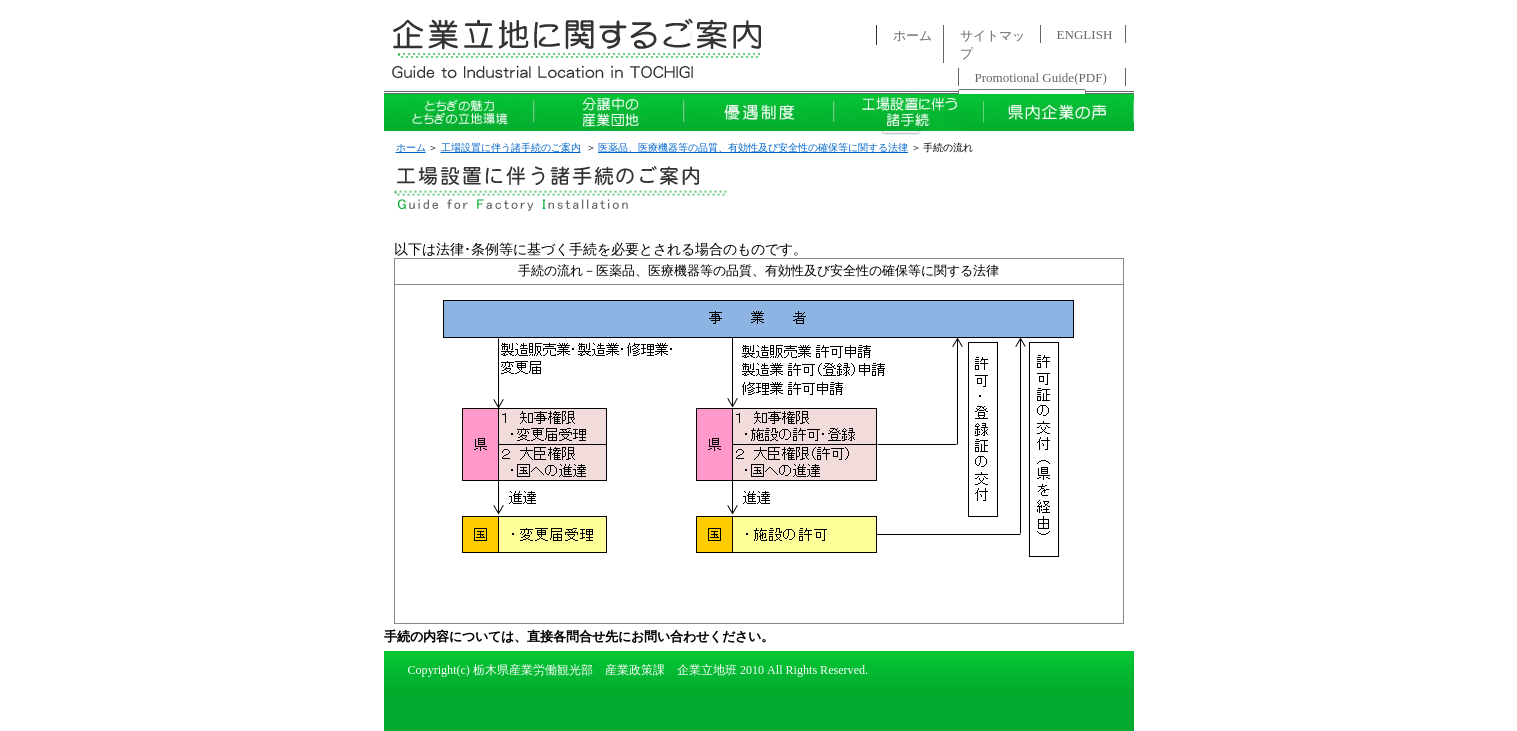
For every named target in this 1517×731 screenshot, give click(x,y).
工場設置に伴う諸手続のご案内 (511, 147)
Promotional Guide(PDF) (1041, 77)
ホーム (912, 35)
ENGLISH (1085, 34)
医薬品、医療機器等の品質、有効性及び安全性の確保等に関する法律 (753, 147)
